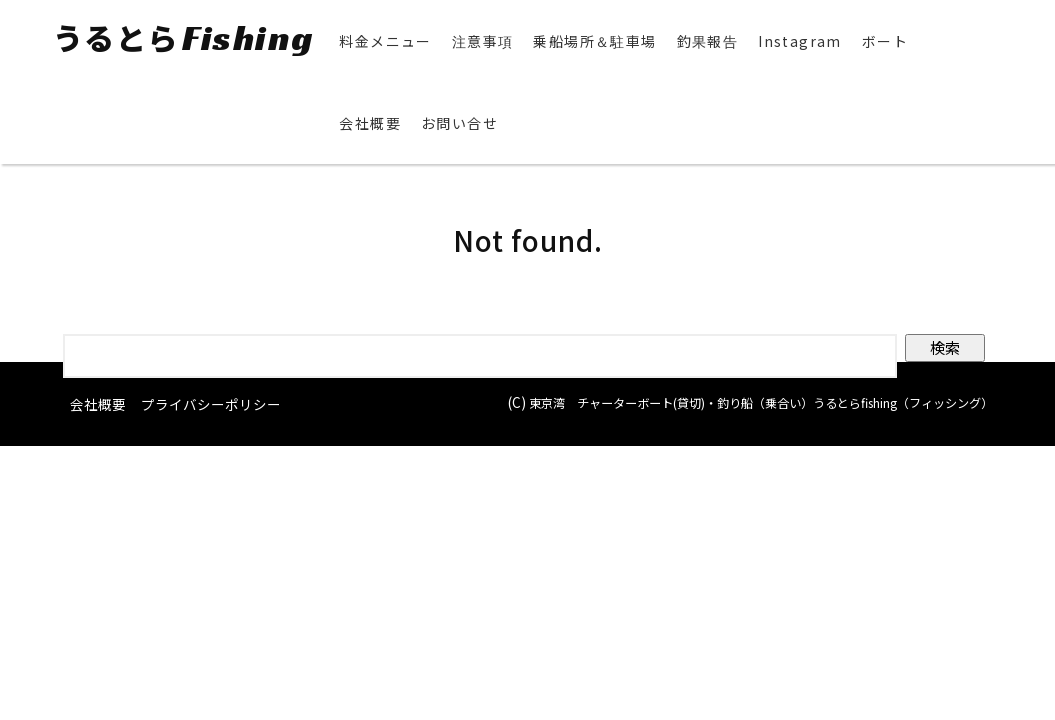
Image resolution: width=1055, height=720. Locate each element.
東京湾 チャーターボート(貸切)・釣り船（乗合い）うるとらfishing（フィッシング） (736, 434)
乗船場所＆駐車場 (589, 41)
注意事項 (477, 41)
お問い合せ (454, 123)
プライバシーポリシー (211, 404)
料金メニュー (380, 41)
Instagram (795, 41)
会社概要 (365, 123)
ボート (879, 41)
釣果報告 (702, 41)
